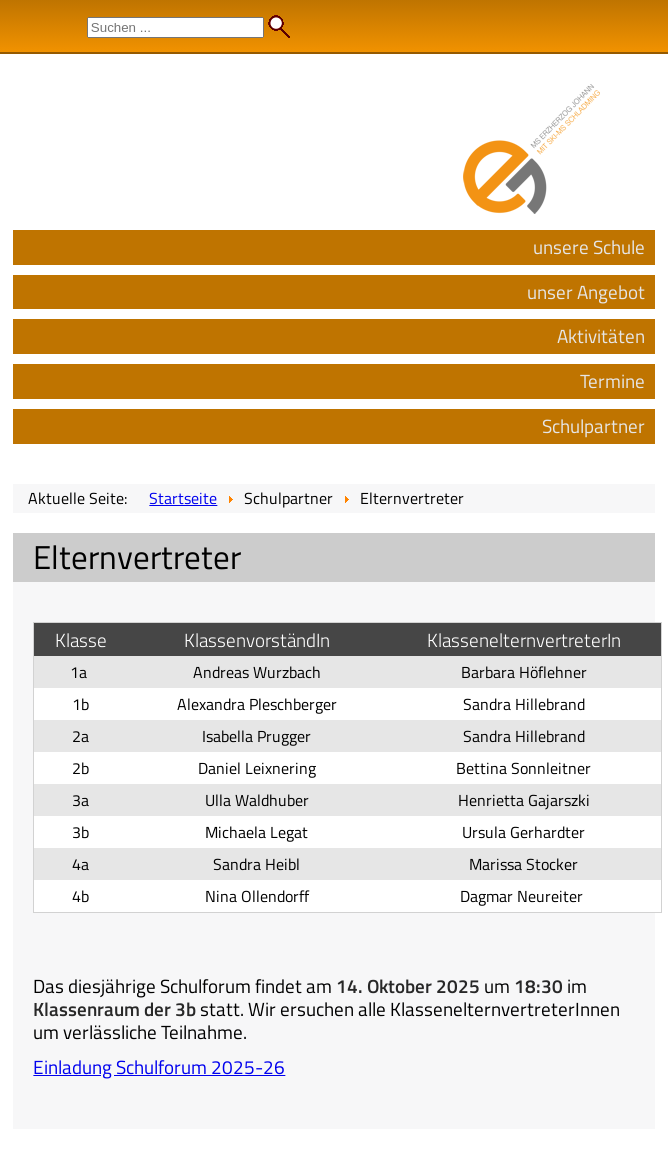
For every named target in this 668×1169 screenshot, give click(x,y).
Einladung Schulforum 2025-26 (159, 1066)
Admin (629, 20)
